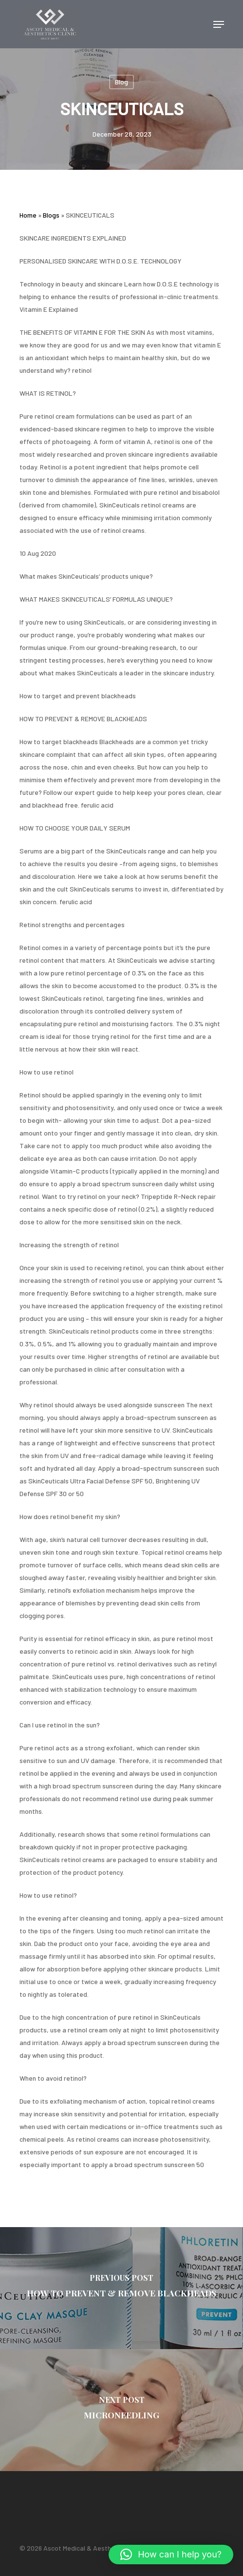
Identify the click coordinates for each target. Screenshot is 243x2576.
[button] (171, 2554)
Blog (121, 82)
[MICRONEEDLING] (121, 2410)
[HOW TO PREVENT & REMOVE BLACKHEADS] (121, 2288)
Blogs (51, 215)
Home (28, 215)
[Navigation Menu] (218, 24)
